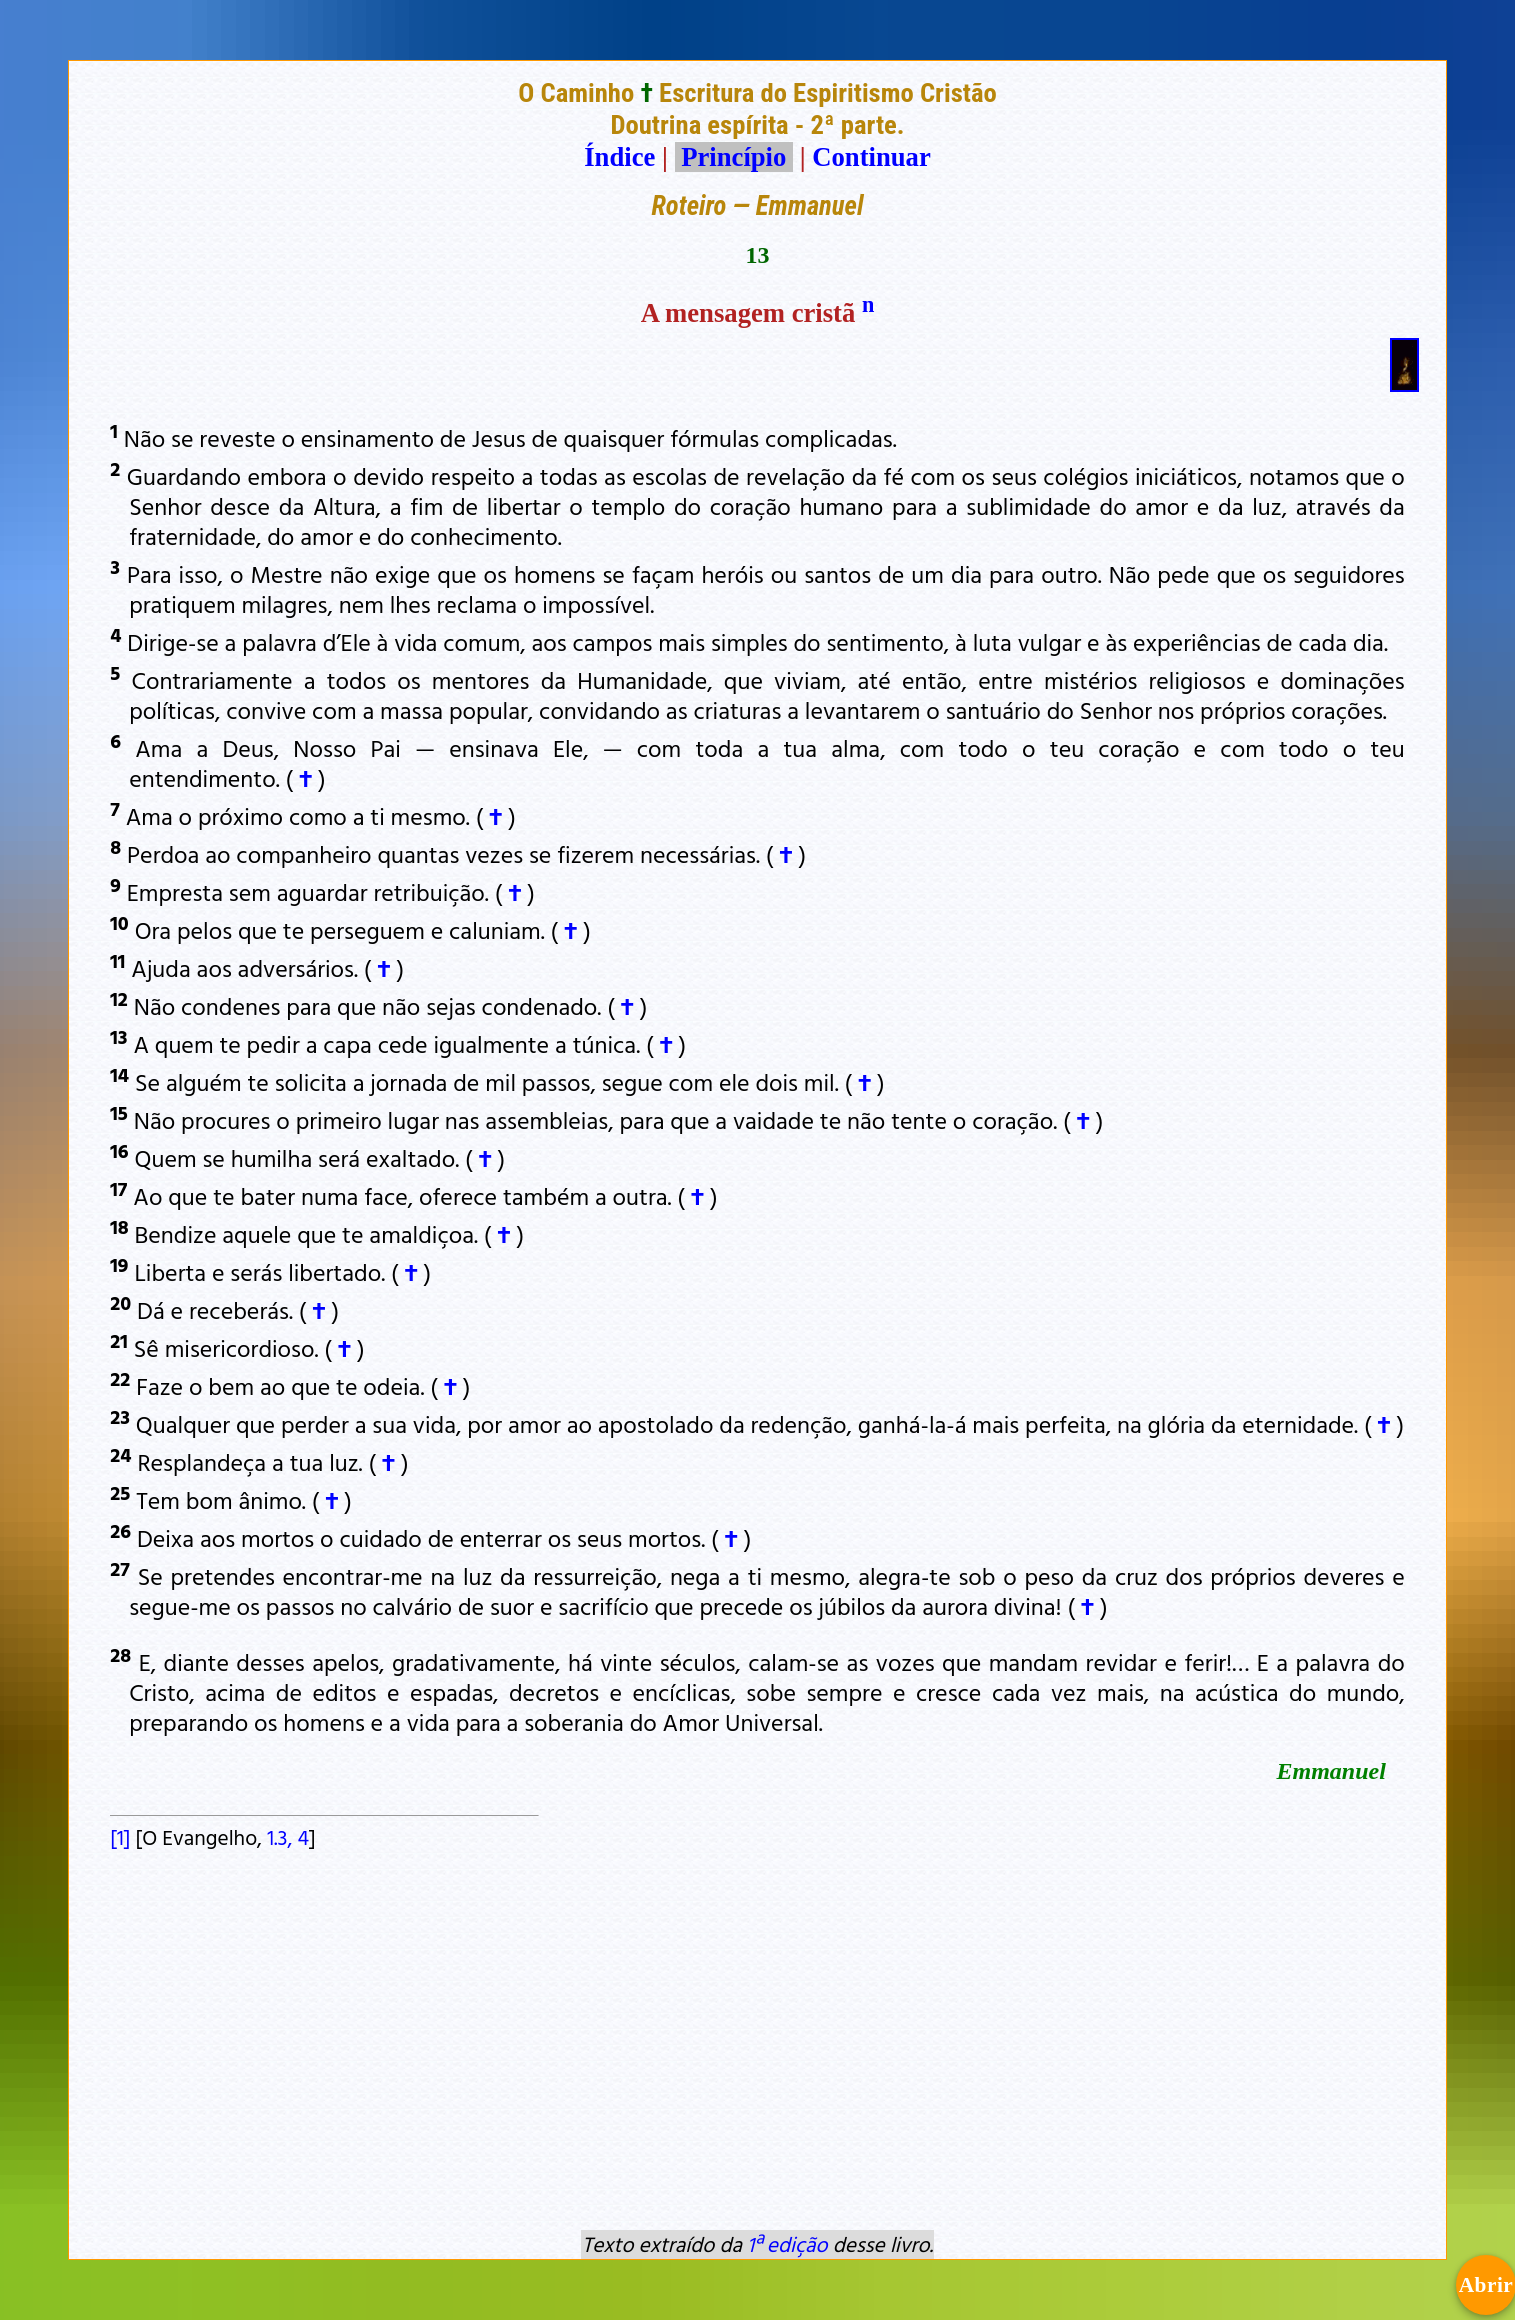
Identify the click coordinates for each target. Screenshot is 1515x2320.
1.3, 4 (288, 1837)
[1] (120, 1837)
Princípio (734, 157)
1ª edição (787, 2244)
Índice (619, 157)
